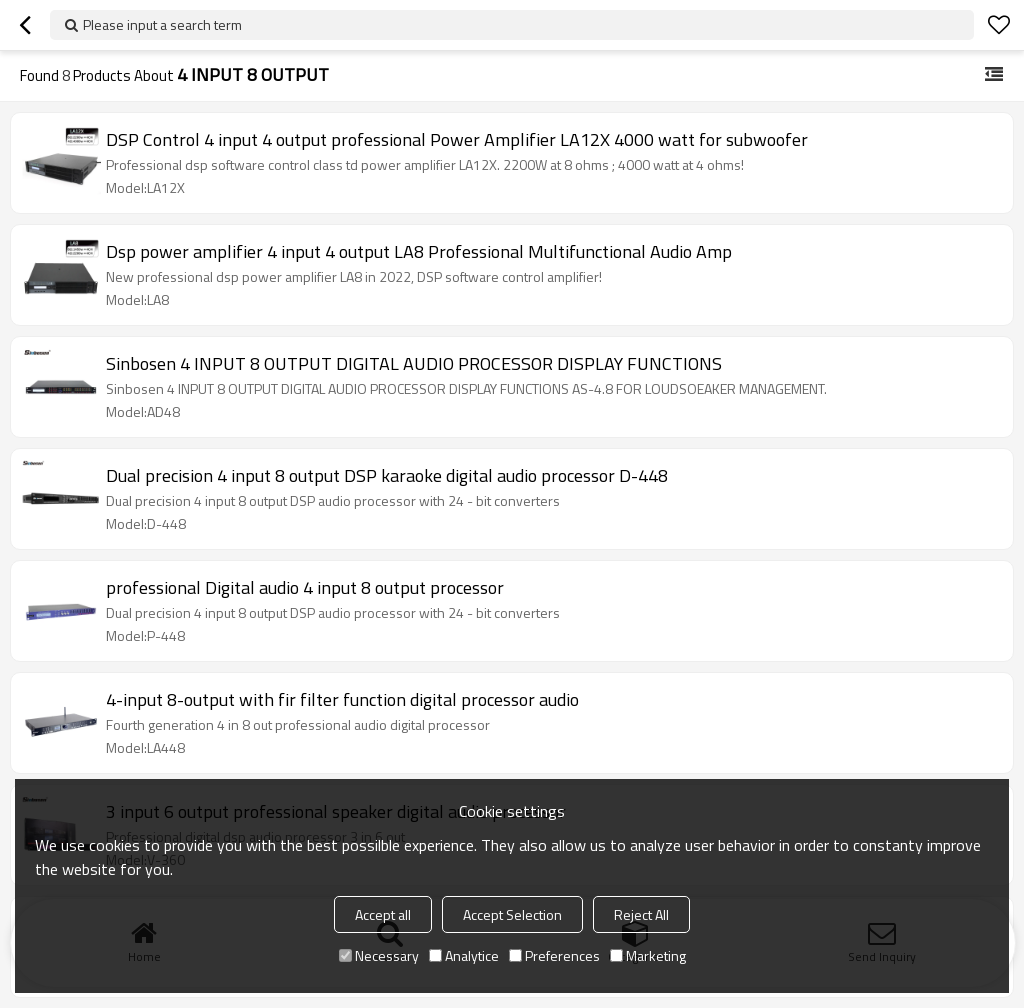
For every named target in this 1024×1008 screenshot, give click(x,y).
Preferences (554, 955)
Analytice (464, 955)
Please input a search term (162, 24)
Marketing (648, 955)
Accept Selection (512, 914)
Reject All (641, 914)
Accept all (383, 914)
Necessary (379, 955)
